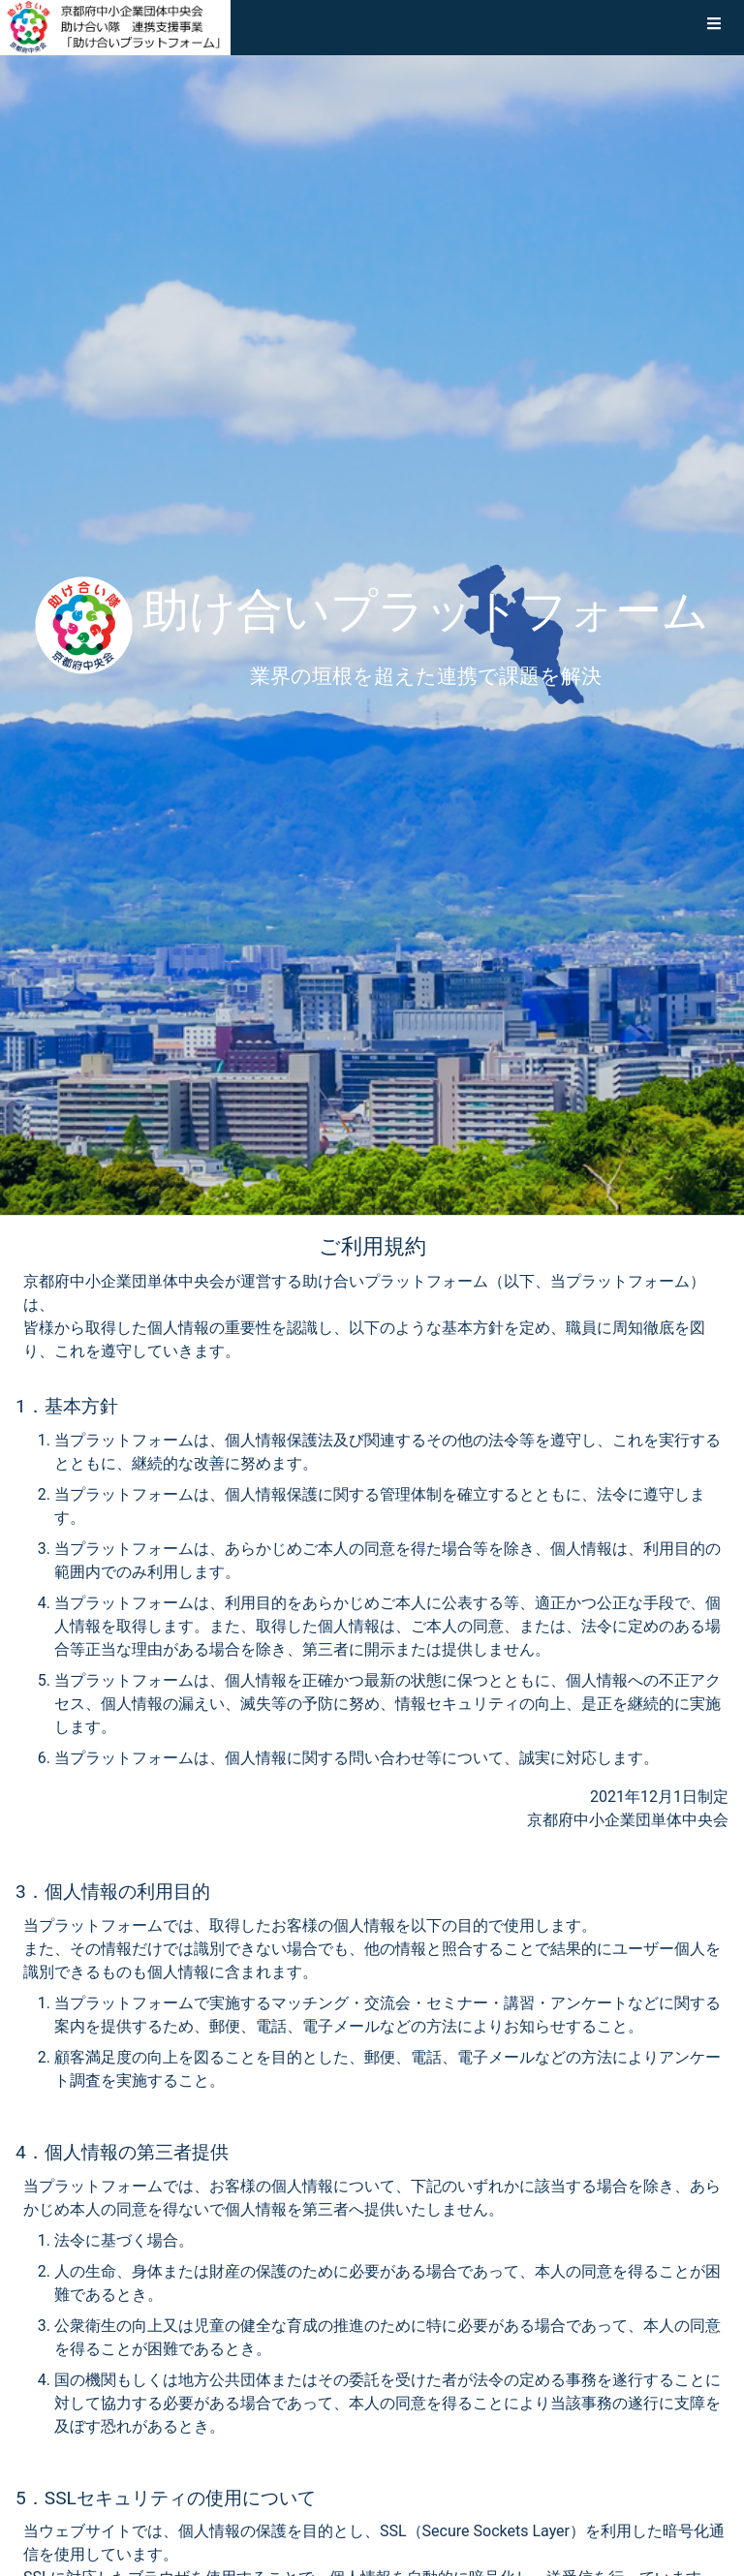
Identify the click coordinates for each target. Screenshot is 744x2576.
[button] (714, 27)
